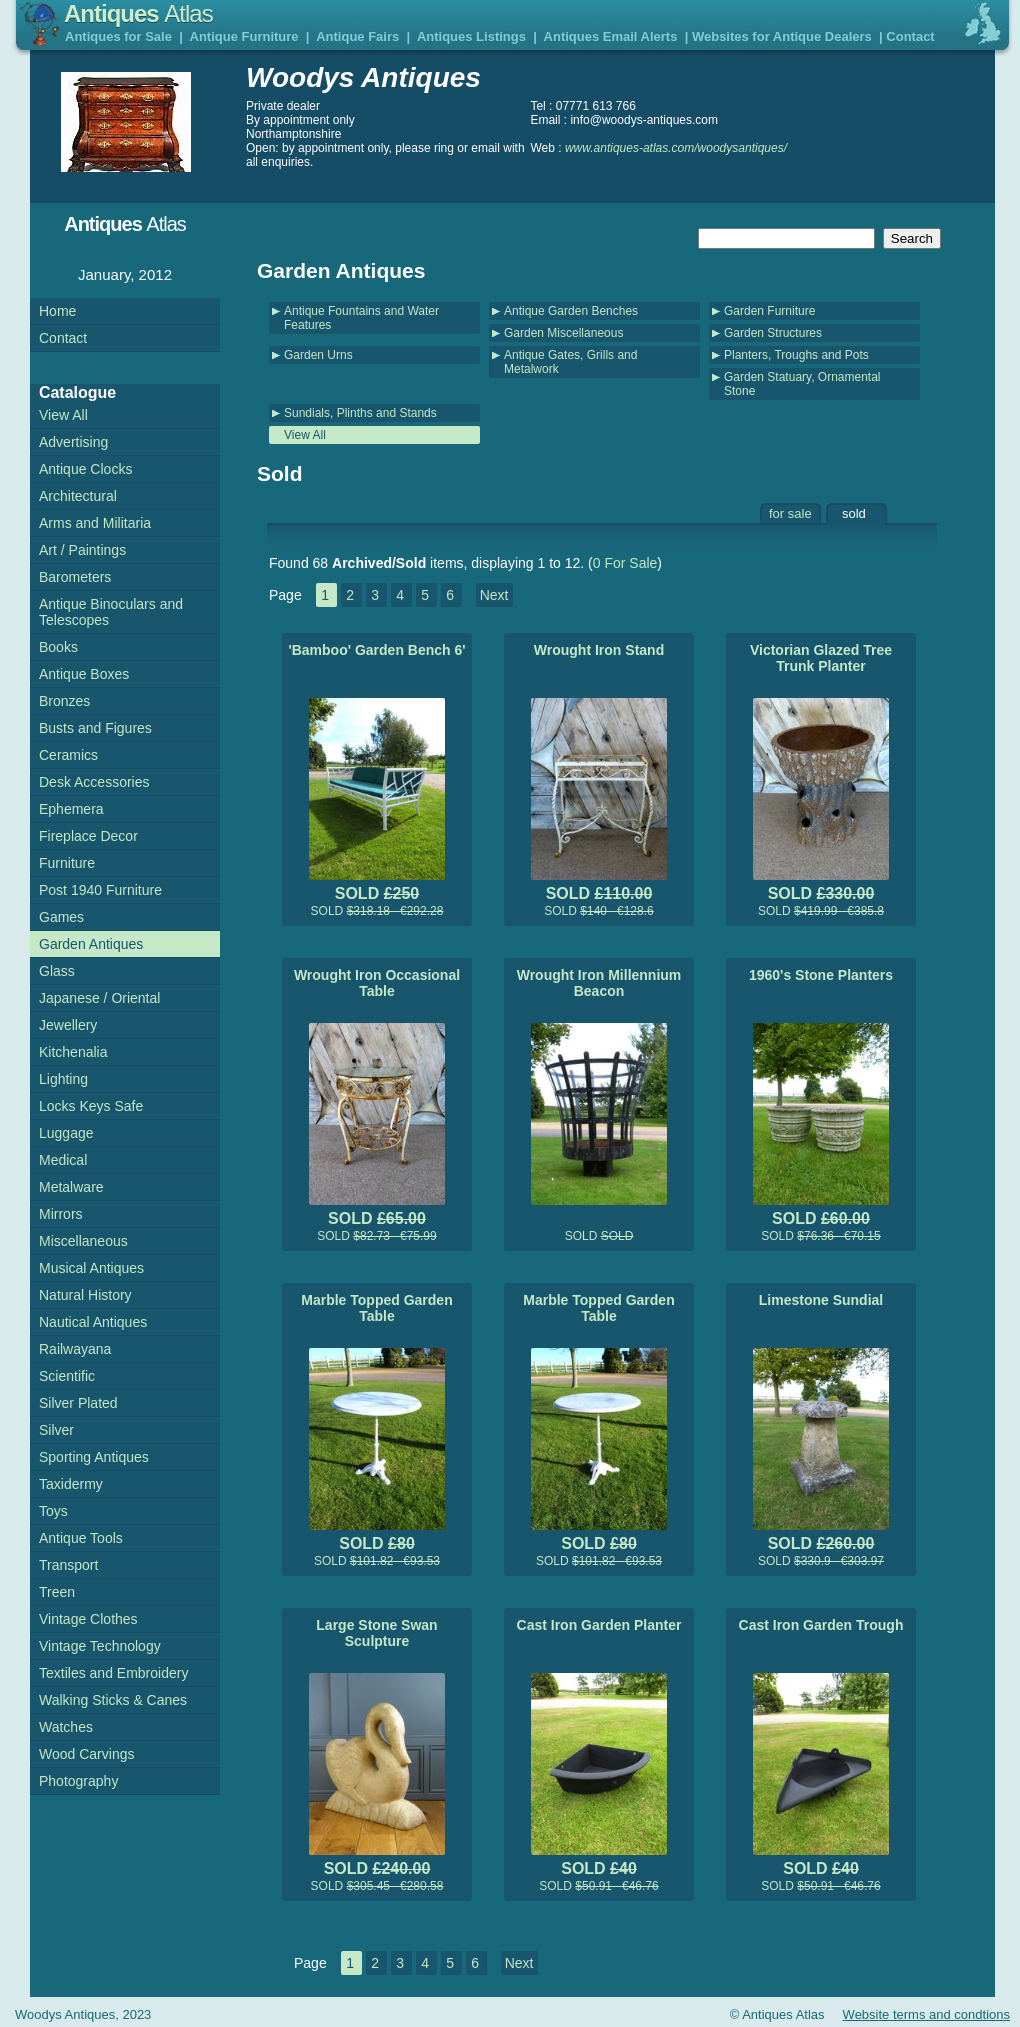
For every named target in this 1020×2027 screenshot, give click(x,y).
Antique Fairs (357, 36)
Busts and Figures (95, 728)
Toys (53, 1511)
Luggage (66, 1133)
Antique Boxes (84, 674)
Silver (56, 1430)
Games (61, 917)
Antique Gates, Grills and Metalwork (570, 362)
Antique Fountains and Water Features (361, 318)
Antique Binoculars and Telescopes (111, 612)
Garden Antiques (91, 944)
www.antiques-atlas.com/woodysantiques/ (676, 148)
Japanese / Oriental (99, 998)
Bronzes (64, 701)
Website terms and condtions (926, 2014)
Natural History (85, 1295)
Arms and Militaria (95, 523)
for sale (790, 513)
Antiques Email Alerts (611, 36)
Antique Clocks (85, 469)
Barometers (75, 577)
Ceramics (68, 755)
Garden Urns (318, 355)
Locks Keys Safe (91, 1106)
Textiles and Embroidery (113, 1673)
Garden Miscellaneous (563, 333)
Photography (78, 1781)
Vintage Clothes (88, 1619)
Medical (63, 1160)
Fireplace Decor (88, 836)
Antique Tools (81, 1538)
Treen (57, 1592)
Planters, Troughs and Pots (796, 355)
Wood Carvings (86, 1754)
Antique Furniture (244, 36)
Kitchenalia (73, 1052)
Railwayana (75, 1349)
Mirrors (61, 1214)
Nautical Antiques (93, 1322)
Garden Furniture (769, 311)
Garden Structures (773, 333)
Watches (66, 1727)
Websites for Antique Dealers (782, 36)
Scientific (67, 1376)
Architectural (78, 496)
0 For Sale (625, 563)
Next (494, 595)
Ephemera (71, 809)
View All (305, 435)
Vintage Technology (100, 1646)
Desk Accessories (94, 782)
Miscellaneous (83, 1241)
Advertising (73, 442)
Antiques (138, 13)
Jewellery (68, 1025)
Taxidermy (71, 1484)
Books (58, 647)
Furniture (67, 863)
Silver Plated (78, 1403)
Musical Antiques (91, 1268)
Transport (68, 1565)
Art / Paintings (82, 550)
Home (57, 311)
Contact (910, 36)
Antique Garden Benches (571, 311)
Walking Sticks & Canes (113, 1700)
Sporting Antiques (94, 1457)
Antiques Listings (471, 36)
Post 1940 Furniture (100, 890)
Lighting (63, 1079)
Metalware (71, 1187)
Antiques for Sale (118, 36)
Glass (57, 971)
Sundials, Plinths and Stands (360, 413)
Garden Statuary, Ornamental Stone (802, 384)
